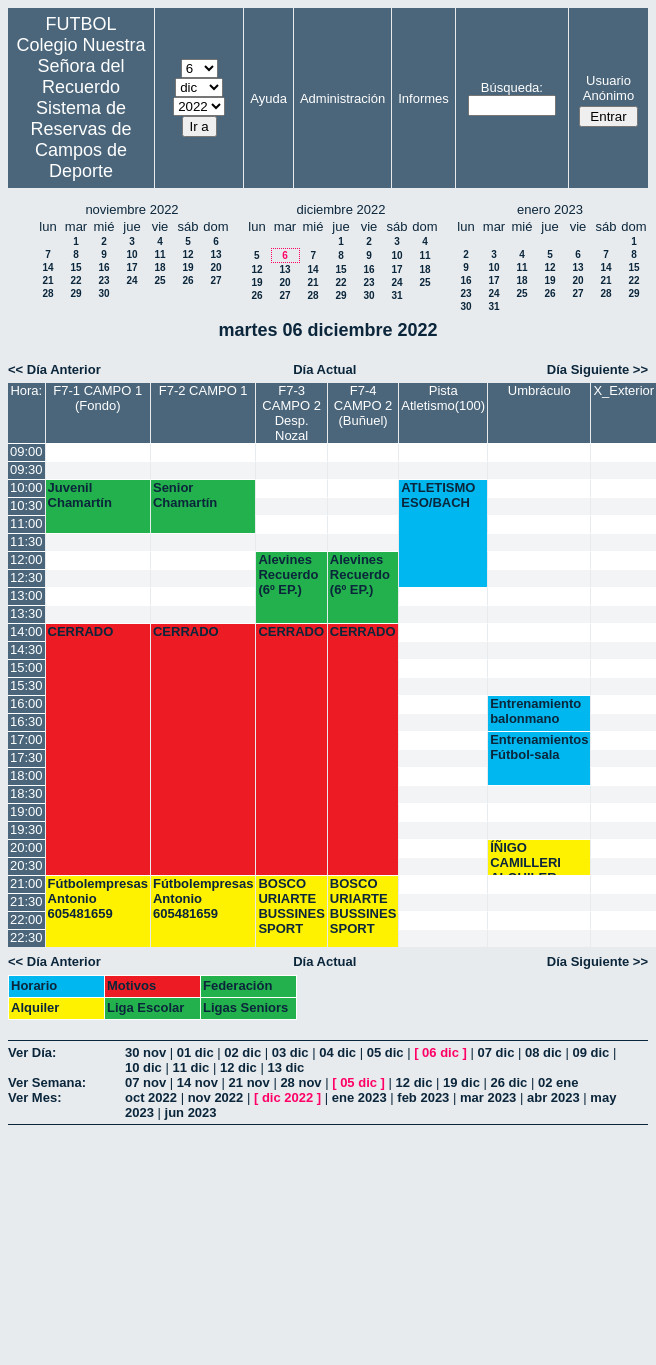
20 (215, 267)
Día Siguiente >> (597, 369)
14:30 (26, 649)
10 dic (143, 1067)
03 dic (290, 1052)
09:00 (26, 451)
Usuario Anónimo (608, 88)
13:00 (26, 595)
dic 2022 (287, 1097)
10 (131, 254)
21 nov (249, 1082)
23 (103, 280)
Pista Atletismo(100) (443, 398)
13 (215, 254)
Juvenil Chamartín (80, 495)
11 (159, 254)
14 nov (197, 1082)
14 (47, 267)
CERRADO (81, 631)
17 (131, 267)
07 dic (496, 1052)
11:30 (26, 541)
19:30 (26, 829)
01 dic (195, 1052)
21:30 (26, 901)
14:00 (26, 631)
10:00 (26, 487)
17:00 (26, 739)
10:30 (26, 505)
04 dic (337, 1052)
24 (131, 280)
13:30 (26, 613)
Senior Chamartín (185, 495)
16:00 (26, 703)
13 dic (285, 1067)
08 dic (543, 1052)
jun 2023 (191, 1112)
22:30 (26, 937)
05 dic (385, 1052)
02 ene (558, 1082)
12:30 (26, 577)
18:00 (26, 775)
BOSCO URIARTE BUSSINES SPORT (291, 906)
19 (187, 267)
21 (47, 280)
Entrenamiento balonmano (535, 711)
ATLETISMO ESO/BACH (438, 495)
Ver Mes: (34, 1097)
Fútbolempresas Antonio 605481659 (98, 898)
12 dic (238, 1067)
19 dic (461, 1082)
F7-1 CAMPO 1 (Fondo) (97, 398)
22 (75, 280)
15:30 (26, 685)
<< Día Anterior (54, 369)
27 (215, 280)
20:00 (26, 847)
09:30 (26, 469)
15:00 (26, 667)
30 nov (145, 1052)
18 (159, 267)
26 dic (509, 1082)
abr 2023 (553, 1097)
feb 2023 (423, 1097)
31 (396, 295)
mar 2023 (488, 1097)
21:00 (26, 883)
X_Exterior (623, 390)
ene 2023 (359, 1097)
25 (159, 280)
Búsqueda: (512, 87)
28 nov (300, 1082)
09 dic (590, 1052)
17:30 (26, 757)
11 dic (190, 1067)
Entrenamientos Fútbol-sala (539, 747)
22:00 (26, 919)
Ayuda (268, 98)
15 (75, 267)
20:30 (26, 865)
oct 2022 (151, 1097)
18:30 (26, 793)
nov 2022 (216, 1097)
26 (187, 280)
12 (187, 254)
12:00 (26, 559)
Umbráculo (539, 390)
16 (103, 267)
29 (75, 293)
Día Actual (324, 369)
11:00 (26, 523)
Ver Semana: (47, 1082)
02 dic (242, 1052)
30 (103, 293)
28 (47, 293)
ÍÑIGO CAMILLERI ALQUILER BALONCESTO (535, 857)
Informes (423, 98)
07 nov (145, 1082)
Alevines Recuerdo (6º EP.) (288, 574)
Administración (342, 98)
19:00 (26, 811)
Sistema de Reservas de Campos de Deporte (80, 139)
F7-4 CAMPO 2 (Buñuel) (363, 405)
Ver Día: (32, 1052)
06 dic (440, 1052)
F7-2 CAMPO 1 (203, 390)
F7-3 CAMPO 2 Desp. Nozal (291, 413)
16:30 (26, 721)
